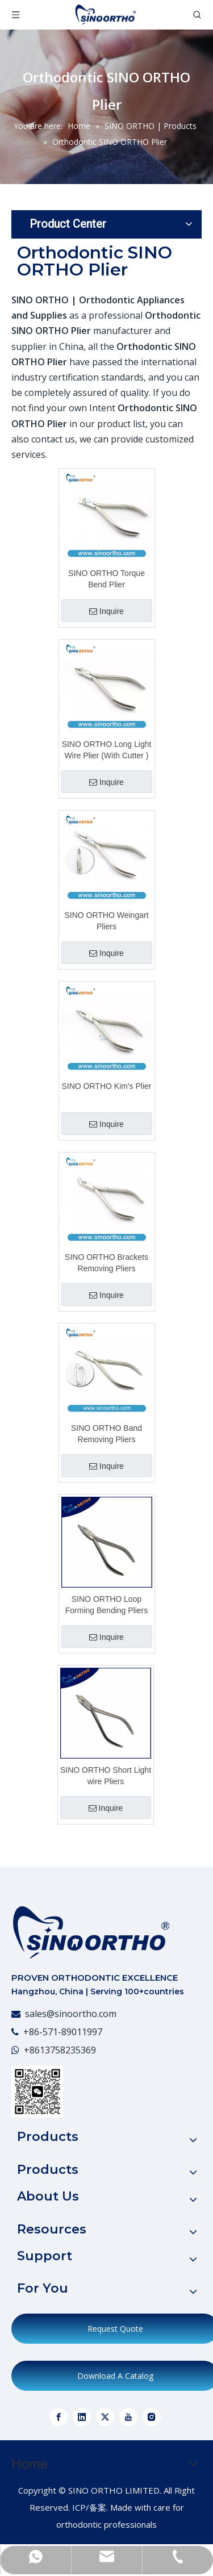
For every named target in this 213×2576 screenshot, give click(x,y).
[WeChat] (37, 2092)
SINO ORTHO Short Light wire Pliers (105, 1775)
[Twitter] (105, 2417)
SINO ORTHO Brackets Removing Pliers (106, 1262)
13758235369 (68, 2050)
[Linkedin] (82, 2417)
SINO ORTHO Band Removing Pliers (106, 1433)
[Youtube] (128, 2417)
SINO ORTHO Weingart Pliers (106, 921)
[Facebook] (58, 2417)
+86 (32, 2050)
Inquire (106, 611)
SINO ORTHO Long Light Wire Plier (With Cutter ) (107, 750)
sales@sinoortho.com (70, 2013)
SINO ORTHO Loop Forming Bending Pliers (106, 1604)
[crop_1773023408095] (90, 1932)
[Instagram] (152, 2417)
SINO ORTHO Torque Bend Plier (106, 579)
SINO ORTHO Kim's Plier (107, 1086)
